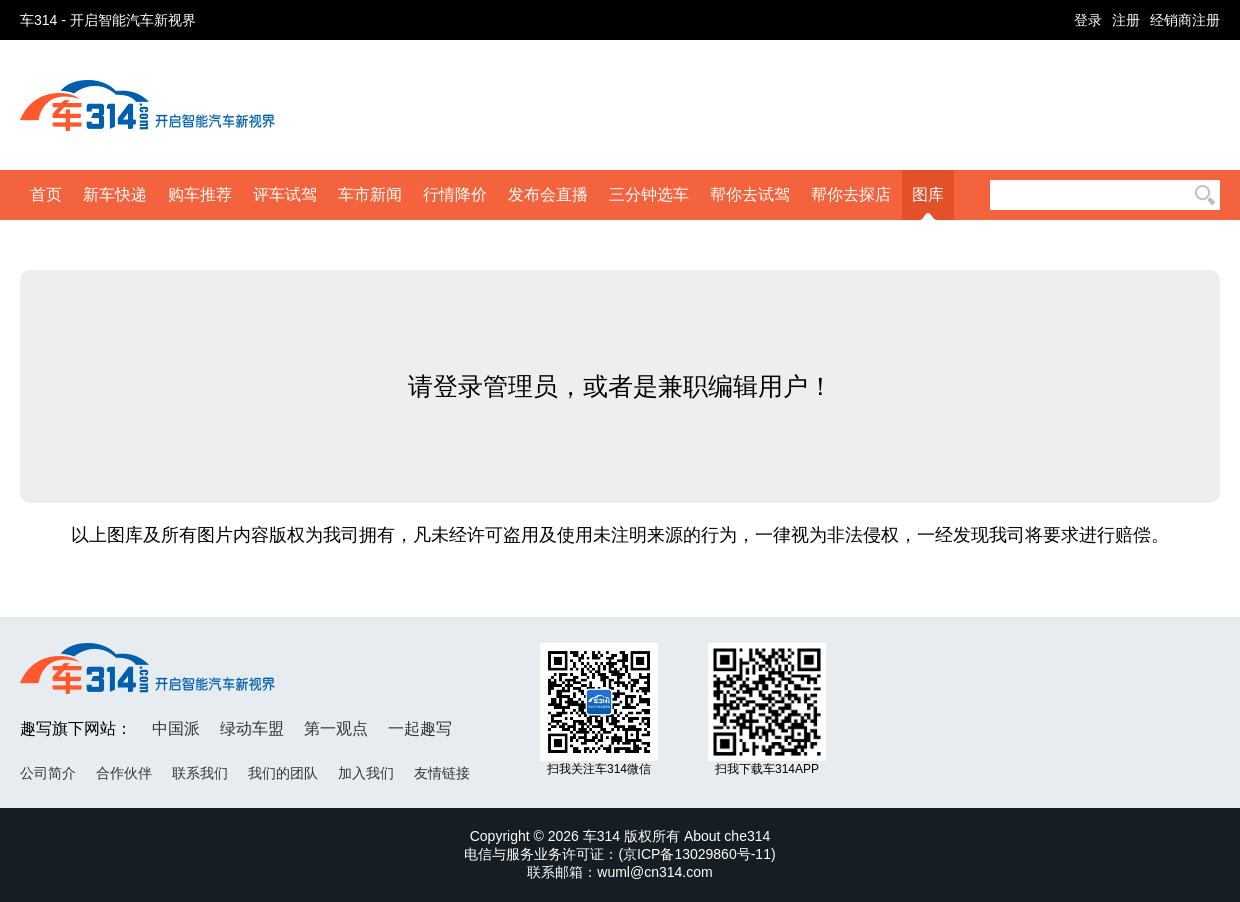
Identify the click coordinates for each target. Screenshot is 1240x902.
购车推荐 (200, 194)
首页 (46, 194)
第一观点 (336, 728)
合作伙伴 (124, 773)
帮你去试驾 (750, 194)
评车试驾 (285, 194)
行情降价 (455, 194)
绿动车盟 (252, 728)
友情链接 (442, 773)
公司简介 (48, 773)
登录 (1088, 20)
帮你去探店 (851, 194)
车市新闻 (370, 194)
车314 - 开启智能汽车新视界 (108, 20)
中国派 (176, 728)
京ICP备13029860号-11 (697, 854)
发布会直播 (548, 194)
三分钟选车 (649, 194)
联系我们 (200, 773)
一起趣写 (420, 728)
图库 (928, 194)
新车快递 (115, 194)
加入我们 (366, 773)
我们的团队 (283, 773)
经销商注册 (1185, 20)
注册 (1126, 20)
